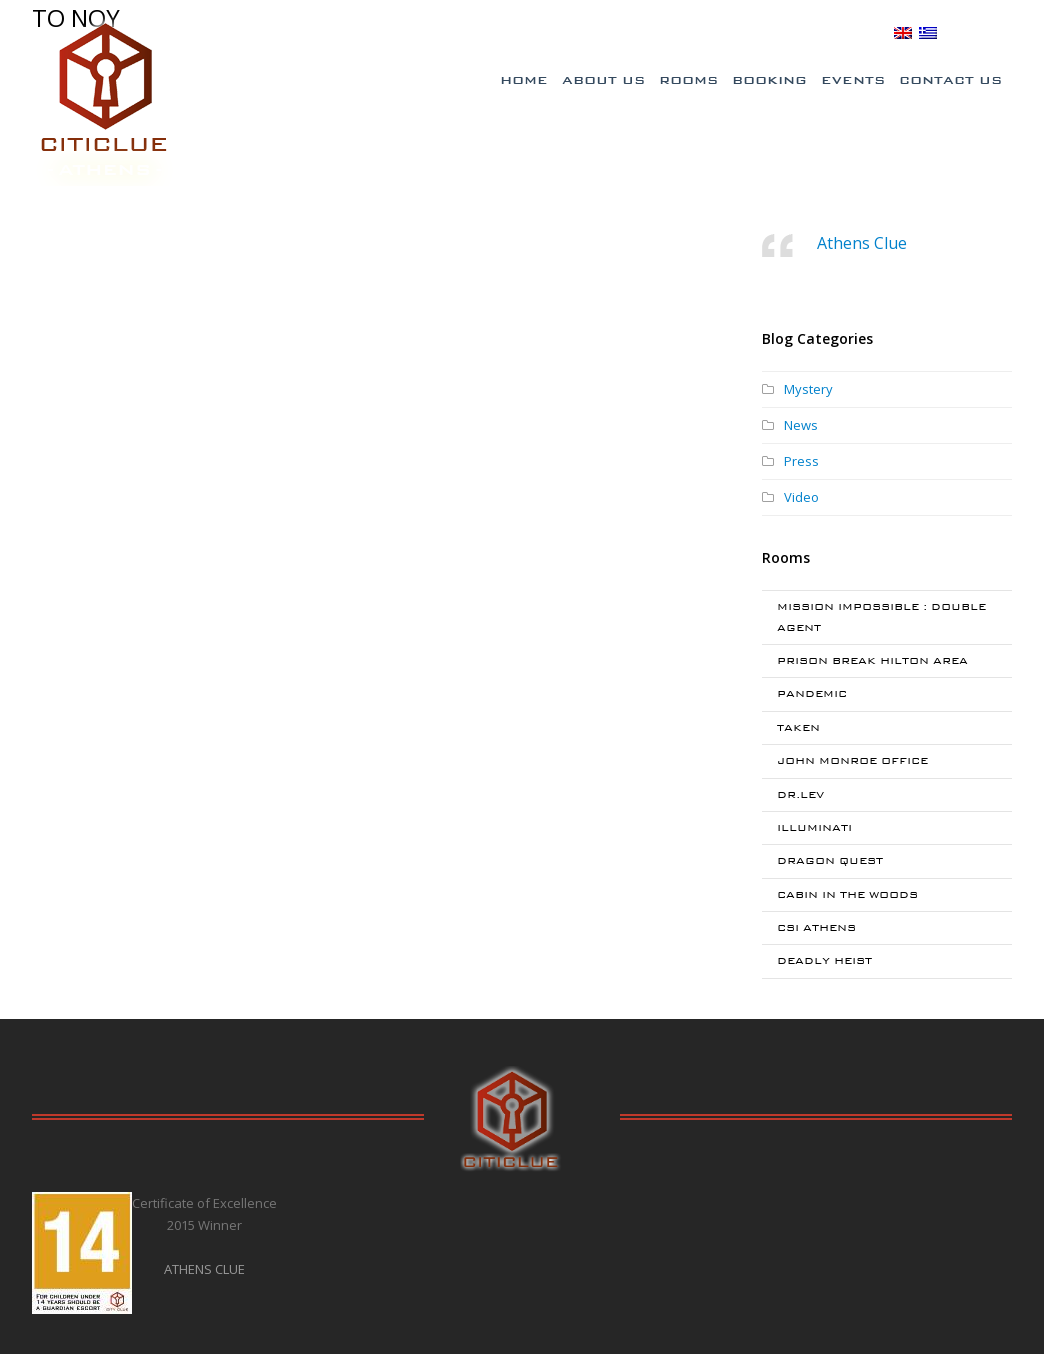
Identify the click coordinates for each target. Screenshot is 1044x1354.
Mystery (808, 389)
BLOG (865, 32)
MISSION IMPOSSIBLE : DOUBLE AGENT (881, 616)
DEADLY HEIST (824, 960)
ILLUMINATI (814, 827)
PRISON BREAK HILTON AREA (872, 660)
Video (801, 497)
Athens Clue (862, 243)
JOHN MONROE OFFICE (852, 760)
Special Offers (607, 33)
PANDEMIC (812, 693)
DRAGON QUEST (830, 860)
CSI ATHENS (816, 927)
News (801, 425)
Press (801, 461)
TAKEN (798, 727)
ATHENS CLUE (204, 1269)
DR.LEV (800, 794)
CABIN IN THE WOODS (847, 894)
